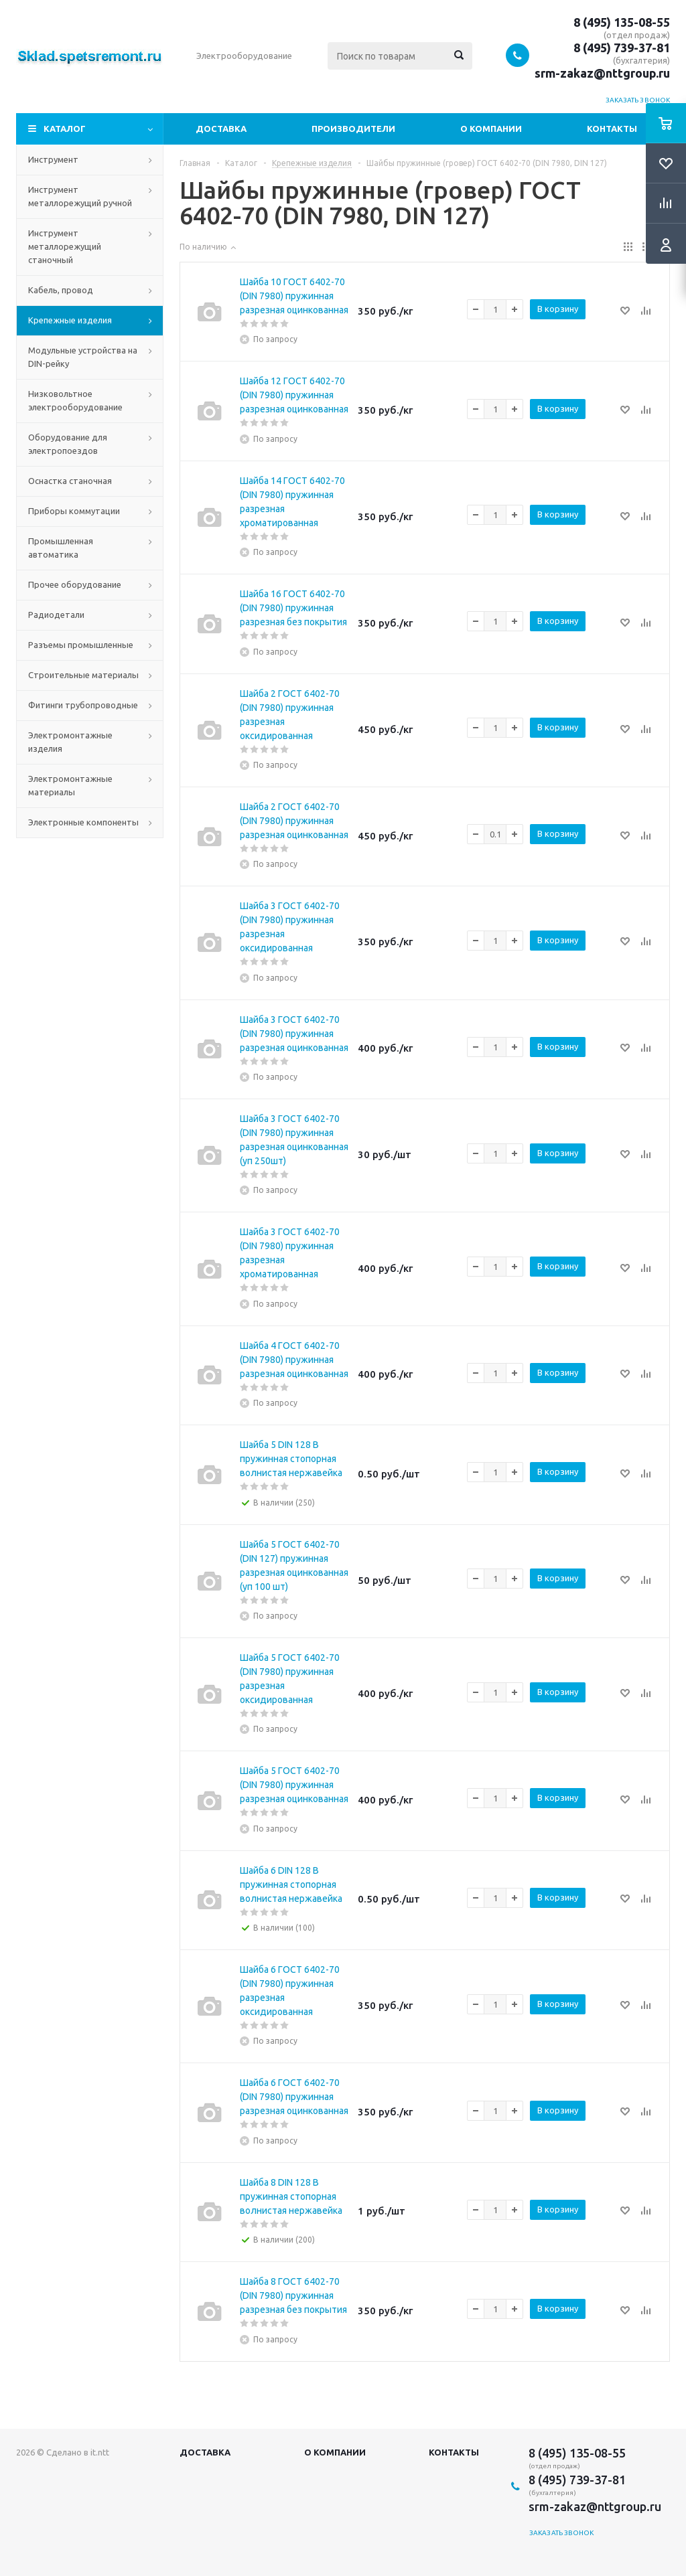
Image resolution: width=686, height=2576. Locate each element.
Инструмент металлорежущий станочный (64, 246)
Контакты (612, 128)
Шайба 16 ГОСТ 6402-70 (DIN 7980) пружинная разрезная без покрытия (293, 607)
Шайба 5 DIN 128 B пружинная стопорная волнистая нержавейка (291, 1458)
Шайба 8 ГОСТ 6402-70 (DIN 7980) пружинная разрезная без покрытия (293, 2295)
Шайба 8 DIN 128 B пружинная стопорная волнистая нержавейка (291, 2196)
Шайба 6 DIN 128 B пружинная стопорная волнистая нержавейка (291, 1884)
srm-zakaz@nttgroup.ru (602, 73)
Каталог (65, 128)
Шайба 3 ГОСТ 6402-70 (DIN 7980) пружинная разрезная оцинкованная (294, 1033)
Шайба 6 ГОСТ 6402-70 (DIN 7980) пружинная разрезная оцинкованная (294, 2096)
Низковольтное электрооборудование (75, 400)
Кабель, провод (60, 290)
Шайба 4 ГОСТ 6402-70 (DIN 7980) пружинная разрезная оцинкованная (294, 1359)
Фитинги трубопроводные (83, 705)
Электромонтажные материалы (70, 785)
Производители (353, 128)
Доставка (221, 128)
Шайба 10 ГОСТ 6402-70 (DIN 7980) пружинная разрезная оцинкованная (294, 295)
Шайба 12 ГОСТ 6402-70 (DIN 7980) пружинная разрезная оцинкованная (294, 395)
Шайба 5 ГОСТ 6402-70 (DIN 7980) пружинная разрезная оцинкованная (294, 1784)
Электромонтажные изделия (70, 741)
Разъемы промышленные (80, 644)
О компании (491, 128)
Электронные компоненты (83, 822)
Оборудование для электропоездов (67, 443)
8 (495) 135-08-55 (621, 22)
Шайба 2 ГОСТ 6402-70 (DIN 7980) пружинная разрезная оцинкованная (294, 820)
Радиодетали (56, 614)
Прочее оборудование (74, 584)
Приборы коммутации (74, 510)
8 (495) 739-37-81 (621, 48)
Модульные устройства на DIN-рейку (82, 356)
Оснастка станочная (70, 480)
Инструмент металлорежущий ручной (80, 196)
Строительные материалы (83, 674)
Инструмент (53, 159)
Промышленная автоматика (60, 547)
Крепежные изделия (70, 320)
